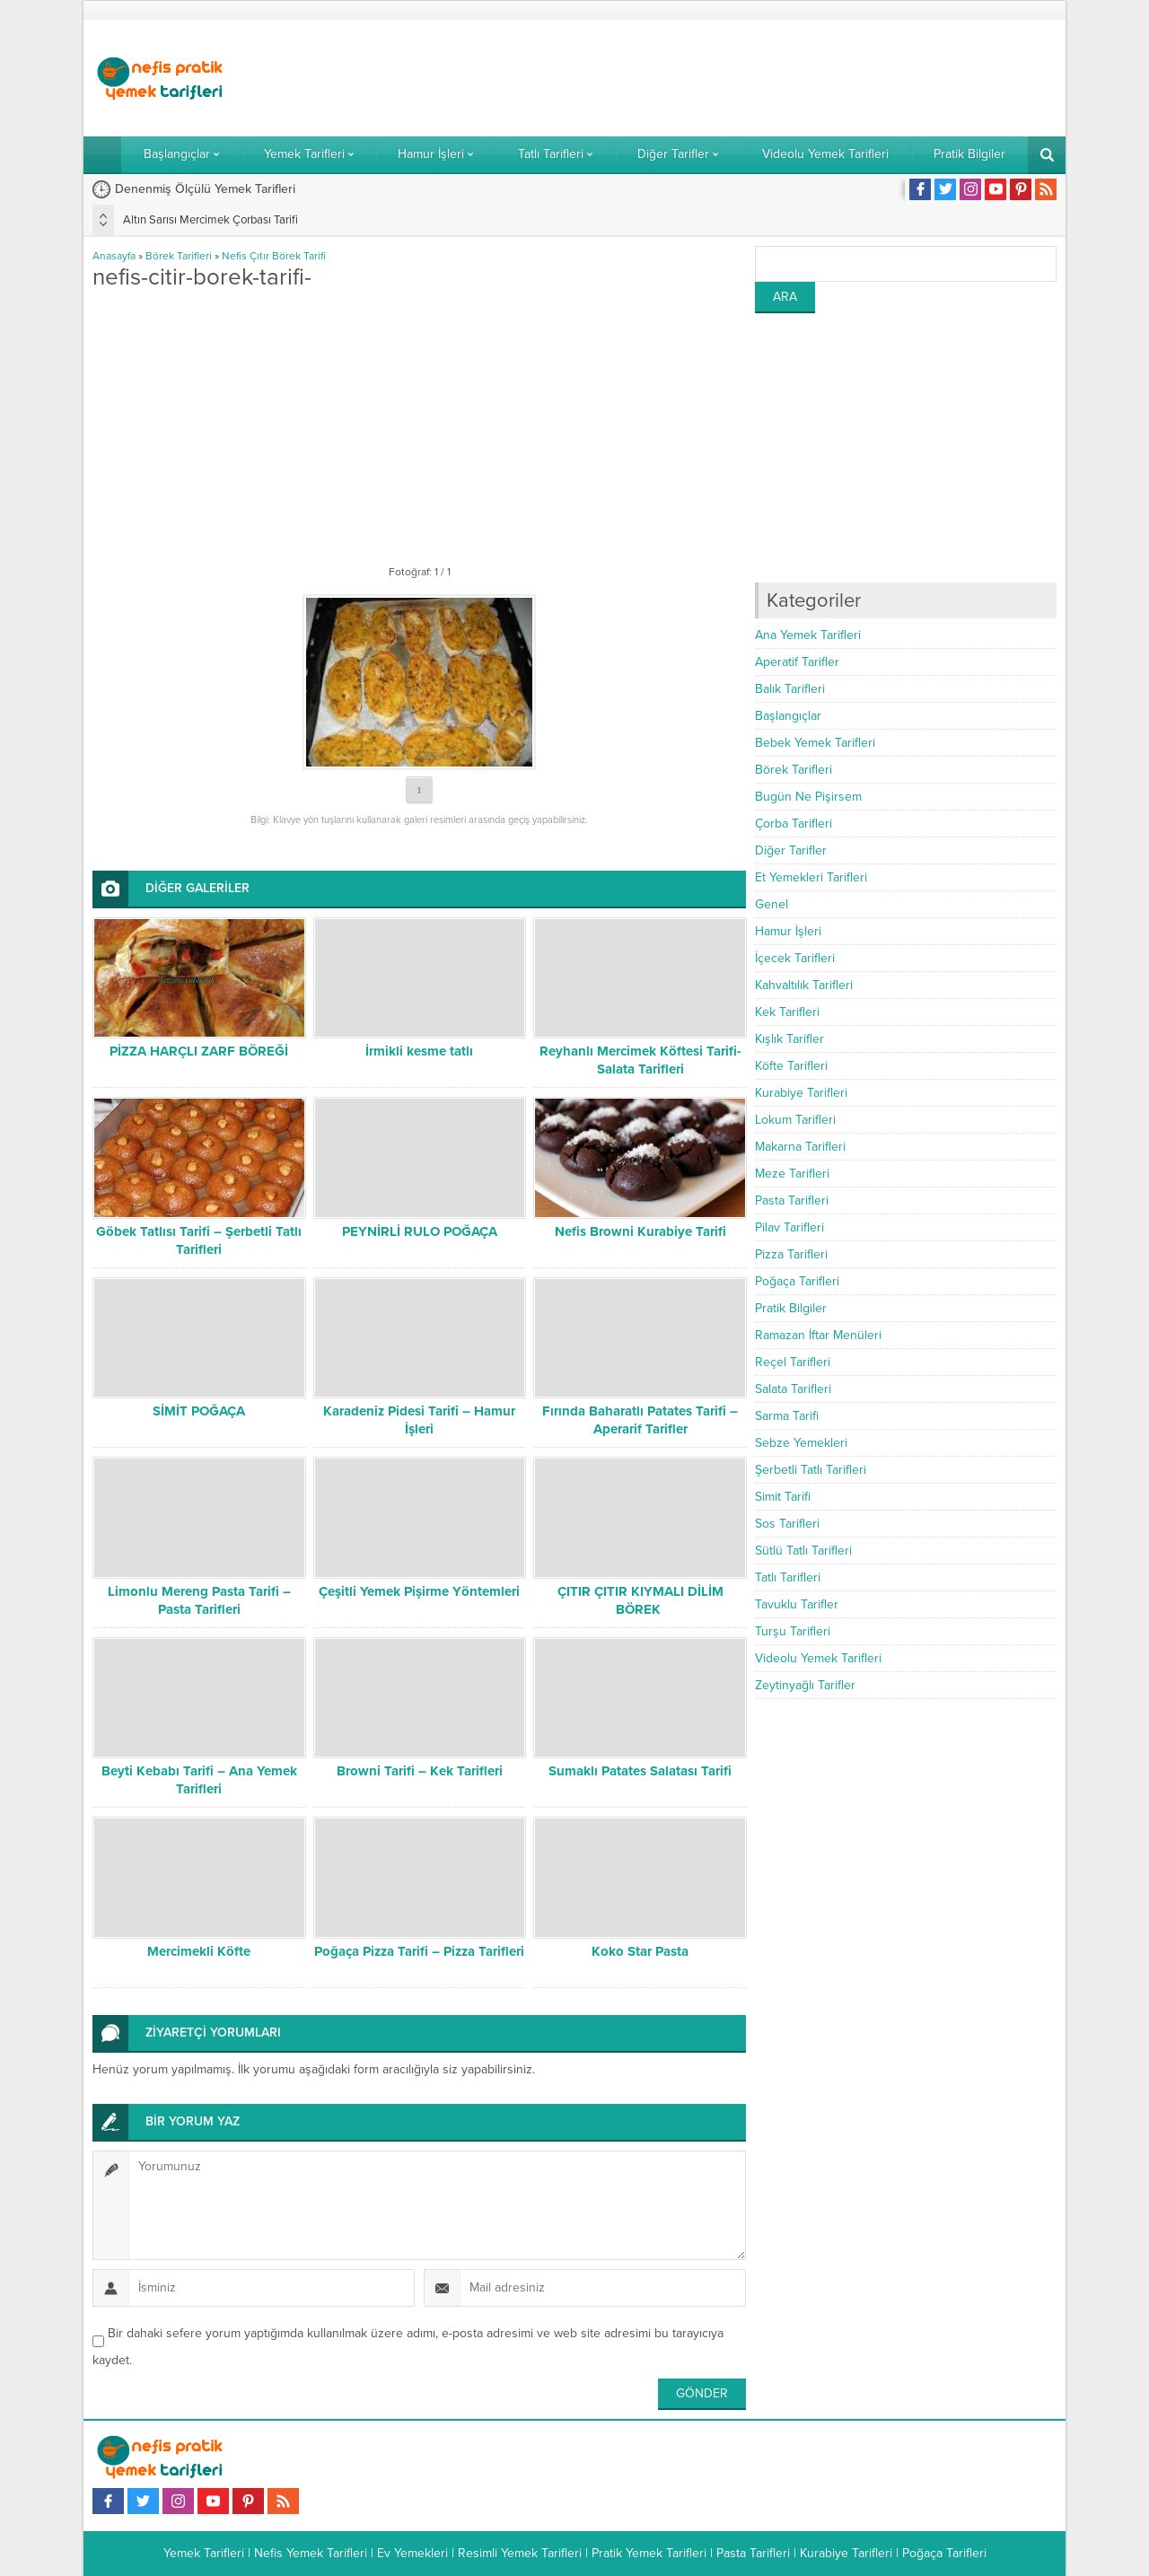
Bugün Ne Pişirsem (808, 796)
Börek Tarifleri (178, 256)
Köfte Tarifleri (791, 1065)
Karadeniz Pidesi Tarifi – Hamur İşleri (419, 1420)
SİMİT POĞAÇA (199, 1411)
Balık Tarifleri (790, 689)
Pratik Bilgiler (791, 1308)
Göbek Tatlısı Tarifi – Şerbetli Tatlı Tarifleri (199, 1240)
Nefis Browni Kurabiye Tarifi (640, 1231)
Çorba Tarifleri (793, 823)
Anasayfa (114, 256)
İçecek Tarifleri (795, 958)
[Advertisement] (730, 78)
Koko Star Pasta (640, 1951)
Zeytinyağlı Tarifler (805, 1685)
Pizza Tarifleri (791, 1254)
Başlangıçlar (788, 715)
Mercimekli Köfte (198, 1951)
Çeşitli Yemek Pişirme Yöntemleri (419, 1591)
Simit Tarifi (783, 1496)
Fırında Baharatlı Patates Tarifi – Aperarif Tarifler (640, 1420)
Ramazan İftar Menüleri (818, 1335)
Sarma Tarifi (787, 1416)
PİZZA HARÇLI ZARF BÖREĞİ (199, 1051)
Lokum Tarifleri (795, 1119)
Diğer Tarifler (791, 850)
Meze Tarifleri (792, 1173)
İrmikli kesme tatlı (419, 1051)
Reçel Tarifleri (792, 1362)
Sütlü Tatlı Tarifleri (803, 1550)
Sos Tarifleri (787, 1523)
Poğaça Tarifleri (797, 1281)
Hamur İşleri (788, 931)
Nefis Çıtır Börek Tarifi (274, 256)
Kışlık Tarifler (789, 1039)
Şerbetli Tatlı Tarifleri (810, 1469)
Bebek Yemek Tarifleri (815, 742)
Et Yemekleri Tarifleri (811, 877)
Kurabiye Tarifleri (801, 1092)
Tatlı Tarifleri (787, 1577)
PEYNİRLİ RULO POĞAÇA (419, 1231)
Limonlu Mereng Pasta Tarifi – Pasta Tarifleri (199, 1600)
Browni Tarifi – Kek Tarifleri (420, 1771)
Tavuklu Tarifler (796, 1604)
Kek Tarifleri (787, 1012)
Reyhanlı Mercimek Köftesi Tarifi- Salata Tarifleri (640, 1060)
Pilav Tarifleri (789, 1227)
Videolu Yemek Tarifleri (818, 1658)
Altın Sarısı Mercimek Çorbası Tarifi (210, 220)
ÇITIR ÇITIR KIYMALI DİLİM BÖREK (640, 1600)
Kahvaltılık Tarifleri (804, 985)
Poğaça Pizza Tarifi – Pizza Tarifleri (419, 1951)
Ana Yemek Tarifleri (808, 635)
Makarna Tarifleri (800, 1146)
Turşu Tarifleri (792, 1631)
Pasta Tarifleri (792, 1200)
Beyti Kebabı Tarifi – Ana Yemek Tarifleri (199, 1780)
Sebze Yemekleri (801, 1442)
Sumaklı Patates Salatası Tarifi (640, 1771)
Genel (771, 904)
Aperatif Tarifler (797, 662)
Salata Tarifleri (793, 1389)
